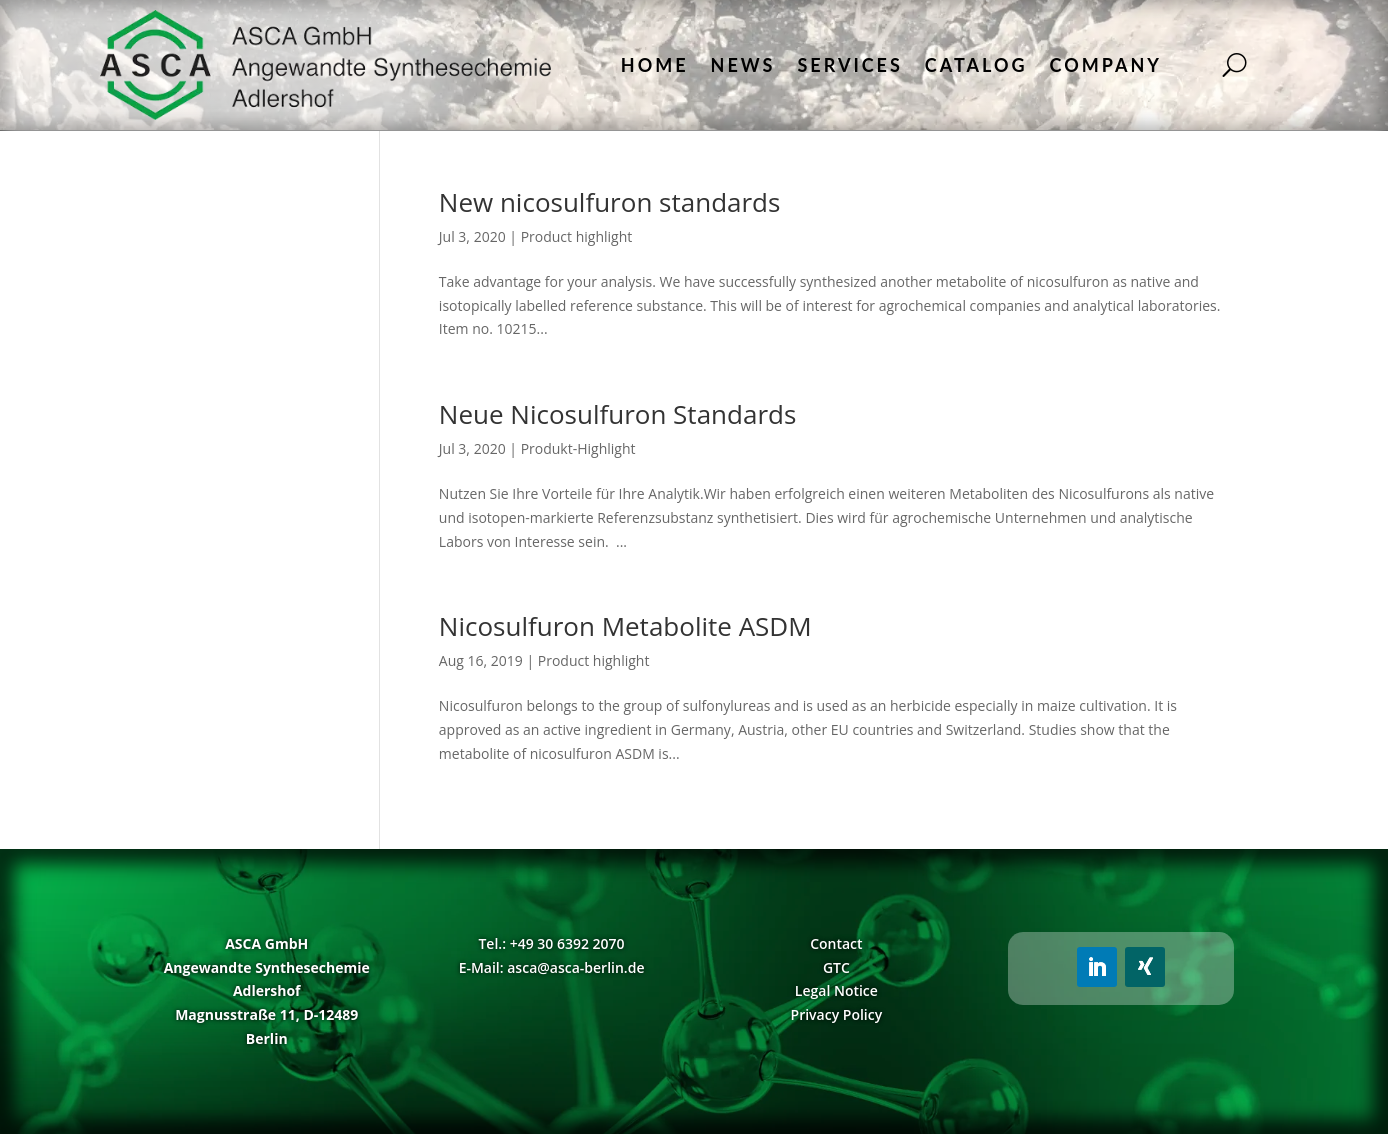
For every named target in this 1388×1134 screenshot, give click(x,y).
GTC (836, 967)
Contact (836, 943)
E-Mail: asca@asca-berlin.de (552, 967)
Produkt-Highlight (578, 448)
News (743, 65)
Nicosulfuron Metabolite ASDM (625, 626)
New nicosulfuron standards (610, 202)
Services (849, 65)
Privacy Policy (837, 1014)
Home (655, 65)
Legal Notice (836, 990)
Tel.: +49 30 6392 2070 (551, 943)
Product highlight (577, 236)
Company (1106, 65)
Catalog (976, 65)
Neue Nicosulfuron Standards (617, 414)
